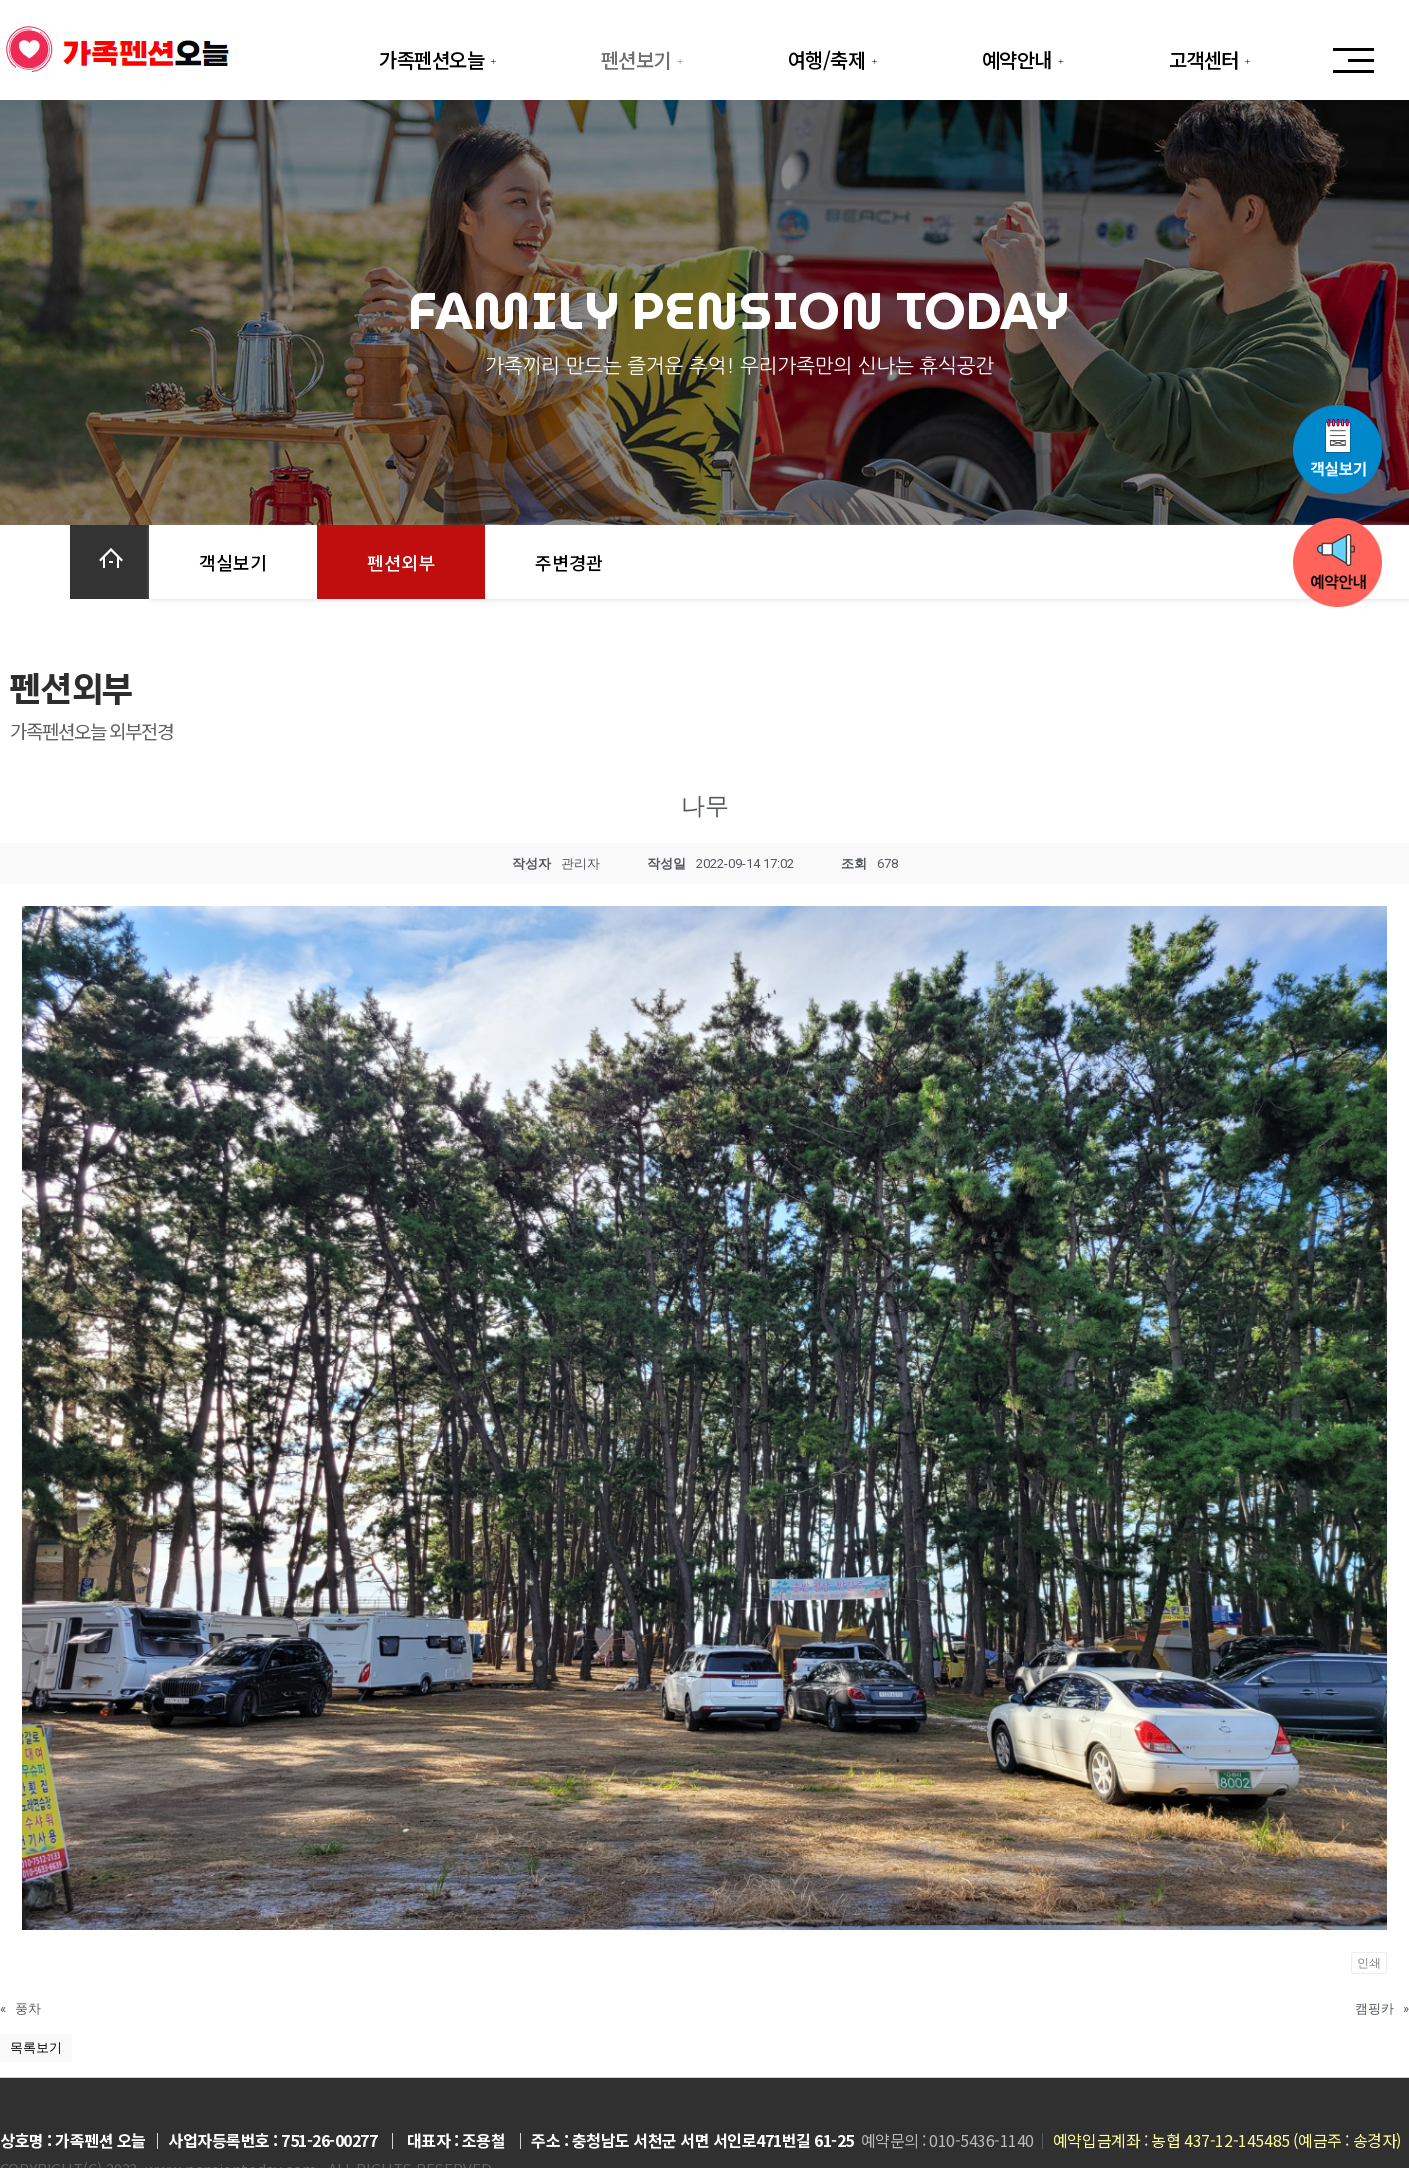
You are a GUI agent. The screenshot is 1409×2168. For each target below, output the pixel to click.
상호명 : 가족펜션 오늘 (73, 2140)
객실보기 (233, 562)
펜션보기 (644, 59)
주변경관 (569, 562)
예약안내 (1025, 59)
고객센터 (1212, 59)
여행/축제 (835, 59)
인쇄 (1369, 1963)
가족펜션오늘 (440, 59)
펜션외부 (401, 562)
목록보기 (36, 2047)
